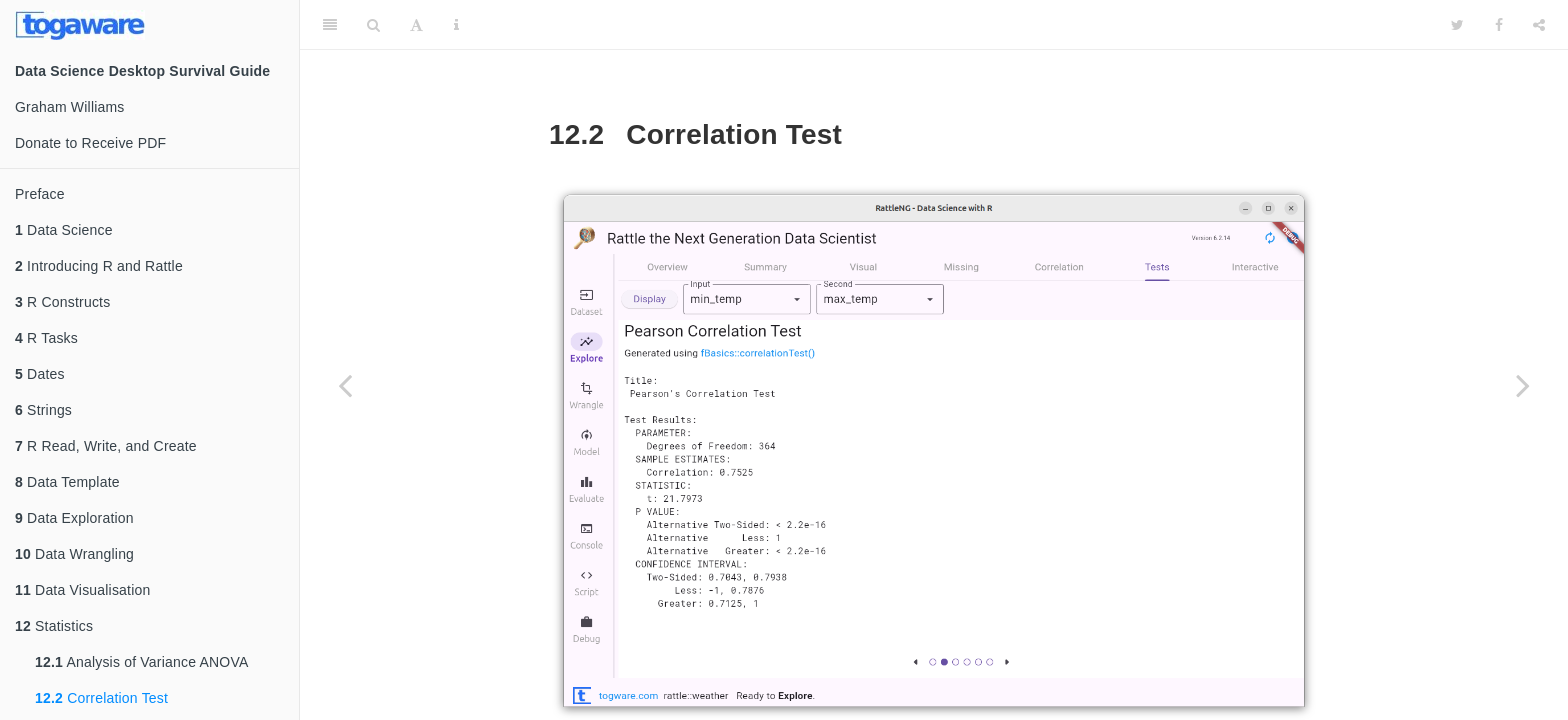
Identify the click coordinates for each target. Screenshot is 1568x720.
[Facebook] (1499, 25)
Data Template (67, 482)
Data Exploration (74, 518)
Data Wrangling (74, 554)
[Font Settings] (416, 25)
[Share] (1539, 25)
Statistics (54, 626)
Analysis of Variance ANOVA (141, 662)
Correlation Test (101, 698)
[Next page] (1523, 385)
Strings (43, 410)
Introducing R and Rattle (99, 266)
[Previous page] (345, 385)
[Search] (373, 25)
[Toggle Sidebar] (330, 25)
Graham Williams (70, 107)
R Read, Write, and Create (106, 446)
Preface (40, 194)
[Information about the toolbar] (456, 25)
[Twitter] (1457, 25)
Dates (40, 374)
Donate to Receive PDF (90, 143)
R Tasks (46, 338)
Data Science (64, 230)
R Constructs (62, 302)
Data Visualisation (82, 590)
